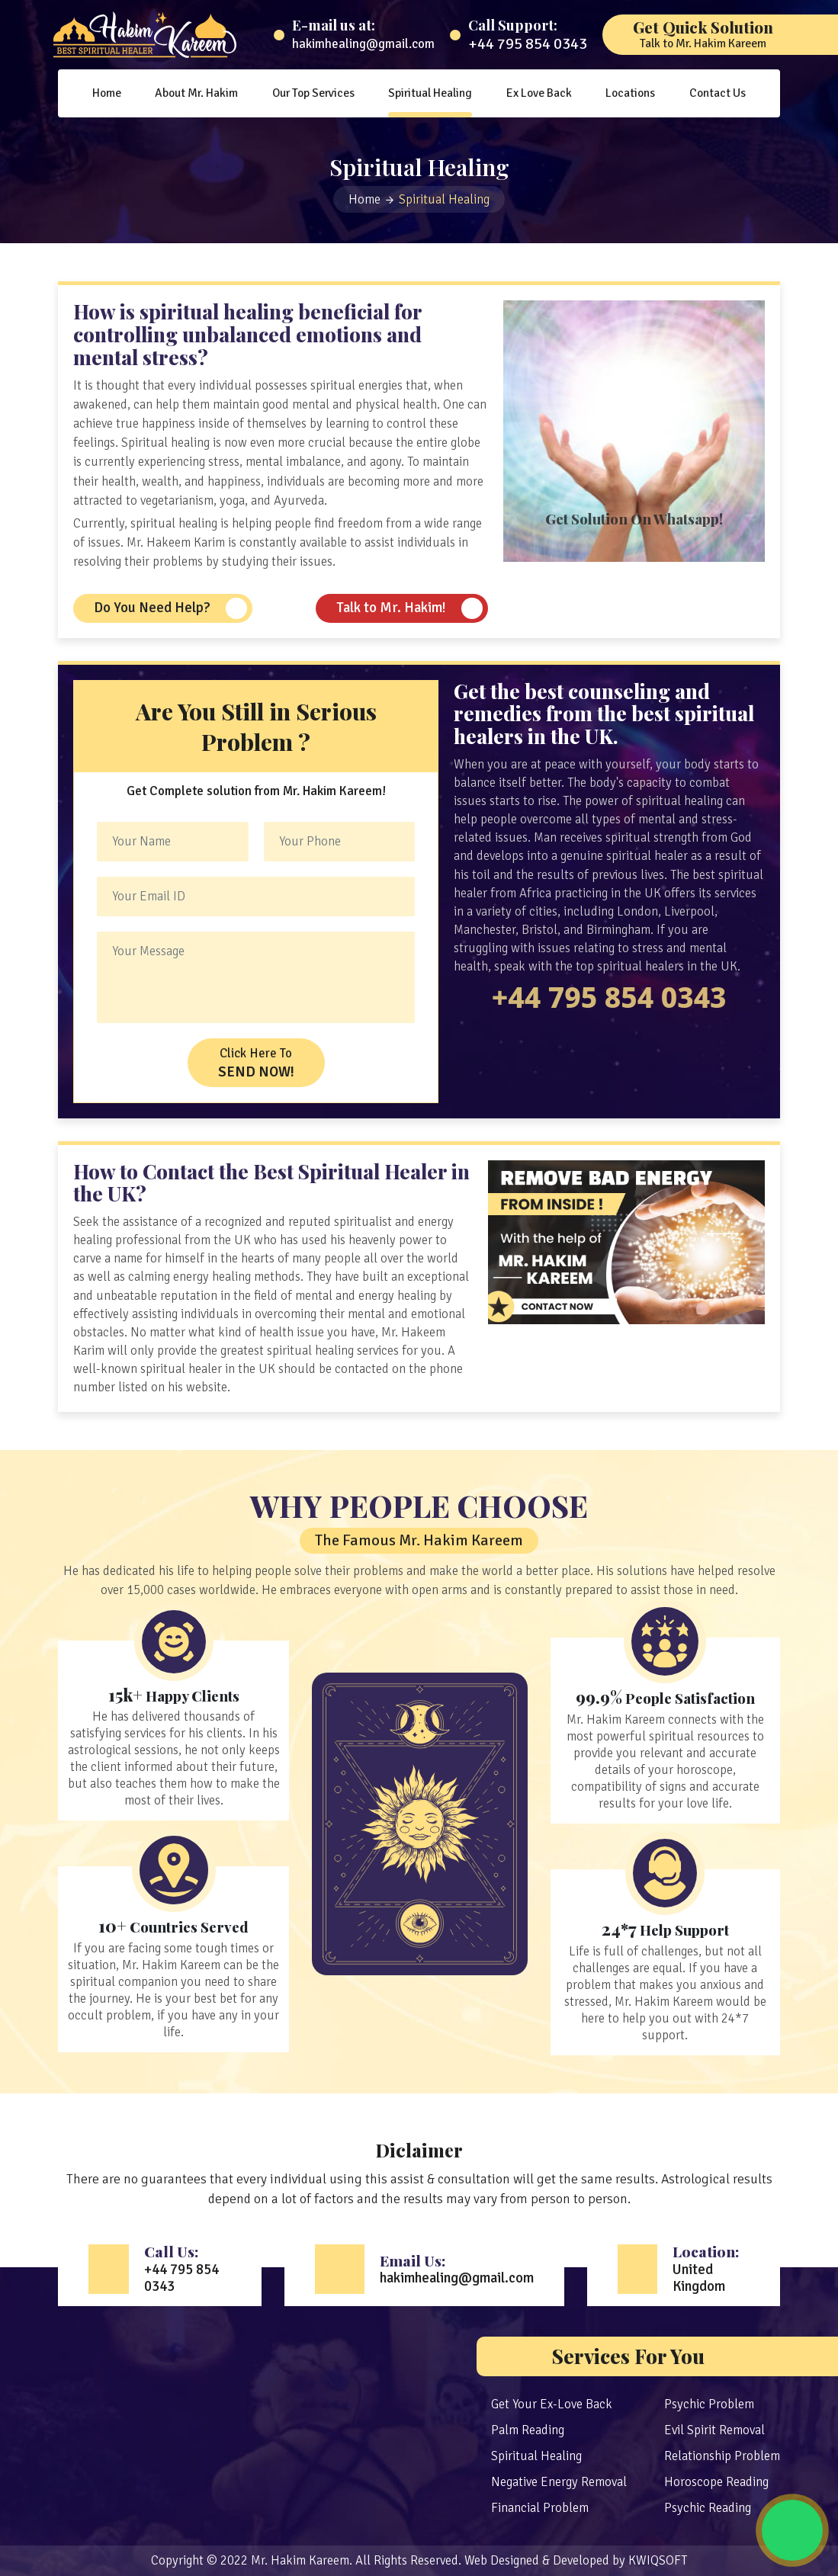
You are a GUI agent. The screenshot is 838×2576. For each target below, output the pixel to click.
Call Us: (187, 2268)
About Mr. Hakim (196, 93)
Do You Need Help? (152, 607)
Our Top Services (313, 93)
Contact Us (717, 93)
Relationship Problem (722, 2456)
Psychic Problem (709, 2404)
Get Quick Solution (703, 34)
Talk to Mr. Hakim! (391, 607)
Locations (630, 93)
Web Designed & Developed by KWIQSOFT (575, 2560)
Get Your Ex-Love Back (551, 2404)
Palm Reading (527, 2430)
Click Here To (256, 1063)
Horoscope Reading (716, 2482)
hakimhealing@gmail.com (363, 44)
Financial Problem (540, 2508)
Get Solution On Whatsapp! (634, 518)
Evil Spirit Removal (714, 2430)
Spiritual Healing (430, 93)
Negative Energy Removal (559, 2482)
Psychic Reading (707, 2508)
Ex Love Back (539, 93)
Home (106, 93)
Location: (711, 2268)
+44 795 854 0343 (527, 43)
